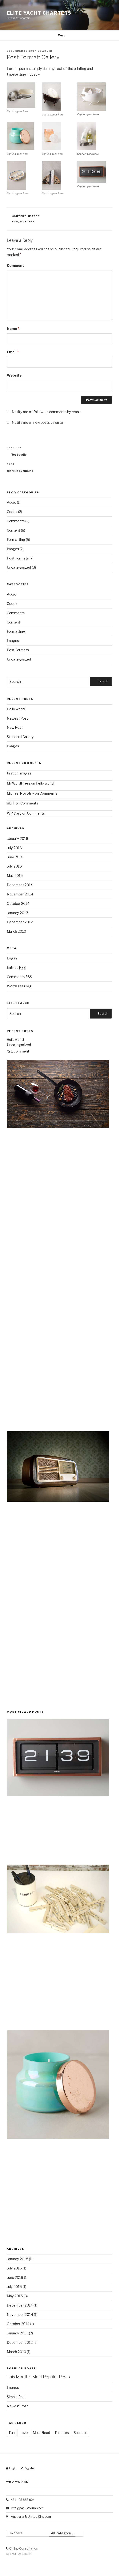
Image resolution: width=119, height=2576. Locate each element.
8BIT (11, 803)
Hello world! (16, 709)
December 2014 (20, 885)
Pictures (27, 221)
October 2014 (18, 904)
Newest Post (17, 718)
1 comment (20, 1051)
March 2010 (16, 931)
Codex (12, 512)
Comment (15, 266)
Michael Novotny (20, 793)
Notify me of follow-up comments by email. (46, 412)
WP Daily (14, 813)
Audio (11, 502)
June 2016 (15, 857)
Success (80, 2433)
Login (11, 2468)
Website (14, 375)
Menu (59, 35)
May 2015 (15, 876)
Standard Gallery (20, 737)
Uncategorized (19, 567)
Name (13, 329)
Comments (16, 521)
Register (28, 2468)
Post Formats (18, 558)
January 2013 (17, 913)
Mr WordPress (18, 783)
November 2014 (20, 894)
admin (47, 51)
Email (13, 352)
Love (24, 2433)
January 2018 (17, 839)
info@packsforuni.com (27, 2508)
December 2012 (20, 922)
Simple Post (16, 2397)
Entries (16, 968)
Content (19, 216)
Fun (15, 221)
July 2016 (14, 848)
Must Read (41, 2433)
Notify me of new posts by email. (38, 422)
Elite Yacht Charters (39, 13)
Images (34, 216)
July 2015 (14, 866)
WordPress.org (19, 986)
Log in (12, 958)
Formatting (16, 540)
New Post (15, 727)
